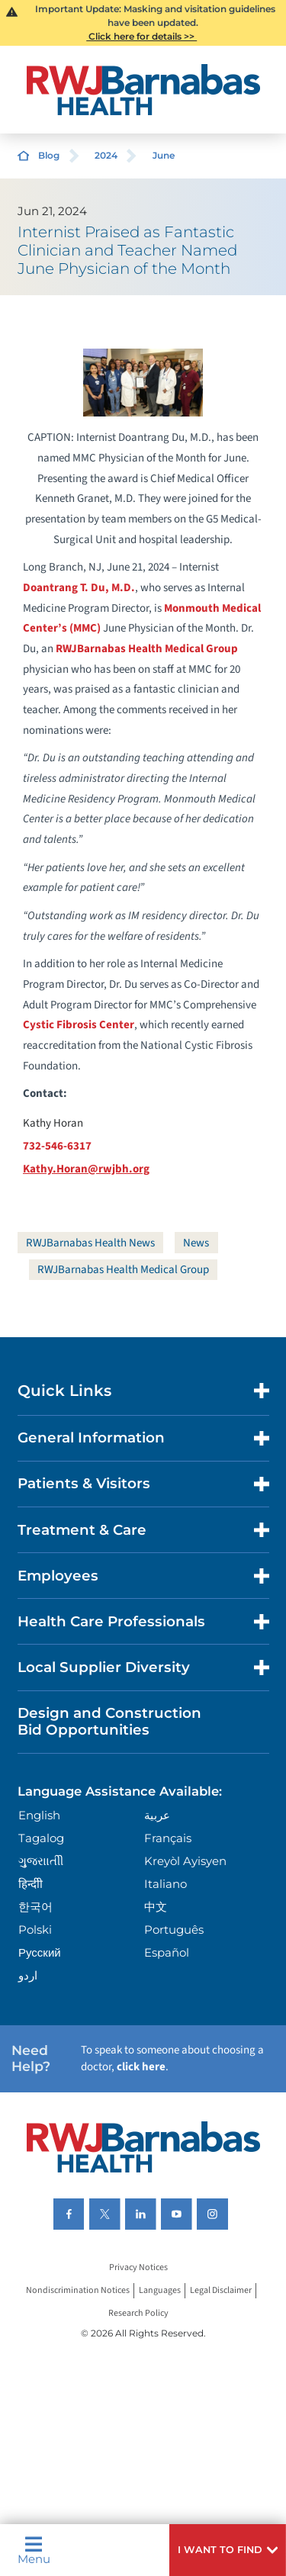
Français (167, 1838)
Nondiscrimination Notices (78, 2291)
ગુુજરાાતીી (40, 1861)
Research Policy (138, 2313)
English (39, 1815)
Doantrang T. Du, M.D (79, 588)
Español (166, 1952)
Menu (34, 2550)
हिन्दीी (30, 1884)
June (164, 155)
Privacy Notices (138, 2268)
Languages (160, 2291)
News (196, 1243)
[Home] (143, 89)
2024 (106, 155)
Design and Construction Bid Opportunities (109, 1721)
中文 (155, 1906)
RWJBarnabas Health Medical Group (147, 649)
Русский (39, 1952)
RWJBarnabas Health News (90, 1243)
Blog (48, 155)
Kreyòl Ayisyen (185, 1861)
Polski (35, 1929)
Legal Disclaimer (221, 2291)
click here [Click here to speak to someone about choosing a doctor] (141, 2067)
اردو (27, 1975)
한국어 (35, 1906)
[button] (227, 2550)
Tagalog (41, 1838)
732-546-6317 (57, 1146)
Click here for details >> (141, 36)
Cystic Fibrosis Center (78, 1025)
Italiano (165, 1884)
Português (174, 1929)
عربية (157, 1815)
